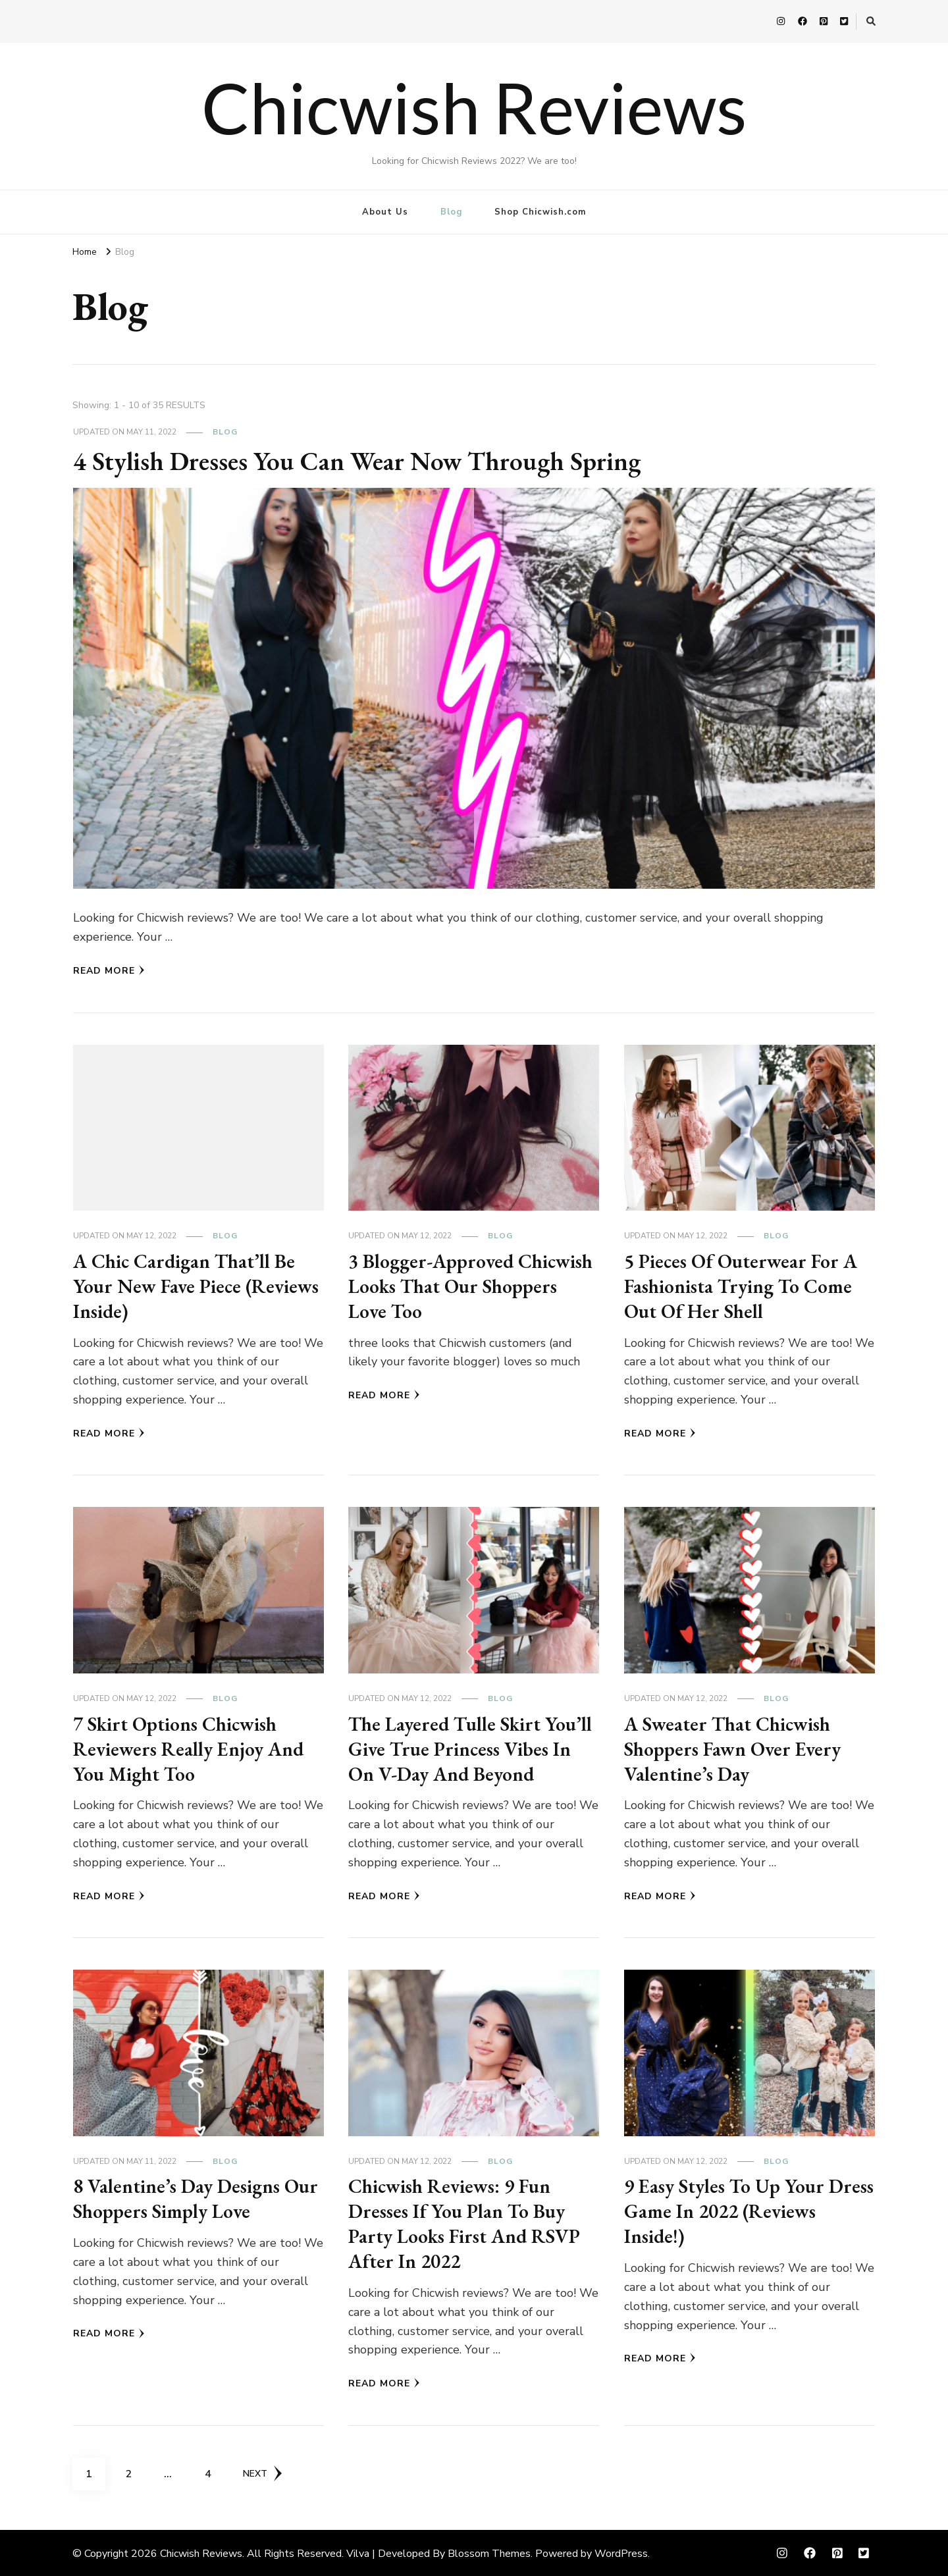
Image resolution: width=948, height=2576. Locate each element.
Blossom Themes (489, 2551)
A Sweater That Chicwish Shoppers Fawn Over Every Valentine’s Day (733, 1747)
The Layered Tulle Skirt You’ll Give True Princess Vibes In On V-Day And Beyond (471, 1747)
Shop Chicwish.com (540, 212)
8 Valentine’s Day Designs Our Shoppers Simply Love (196, 2197)
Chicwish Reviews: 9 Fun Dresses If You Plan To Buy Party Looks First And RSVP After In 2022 (465, 2222)
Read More (109, 970)
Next (263, 2471)
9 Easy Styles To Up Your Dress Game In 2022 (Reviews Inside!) (745, 2209)
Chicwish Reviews (474, 107)
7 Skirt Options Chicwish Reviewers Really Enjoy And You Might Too (189, 1747)
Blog (451, 212)
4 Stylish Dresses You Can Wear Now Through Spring (363, 461)
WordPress (621, 2551)
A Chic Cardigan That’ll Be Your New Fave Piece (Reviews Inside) (197, 1285)
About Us (385, 212)
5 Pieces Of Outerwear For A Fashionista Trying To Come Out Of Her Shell (742, 1285)
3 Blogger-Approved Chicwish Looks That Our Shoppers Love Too (470, 1285)
